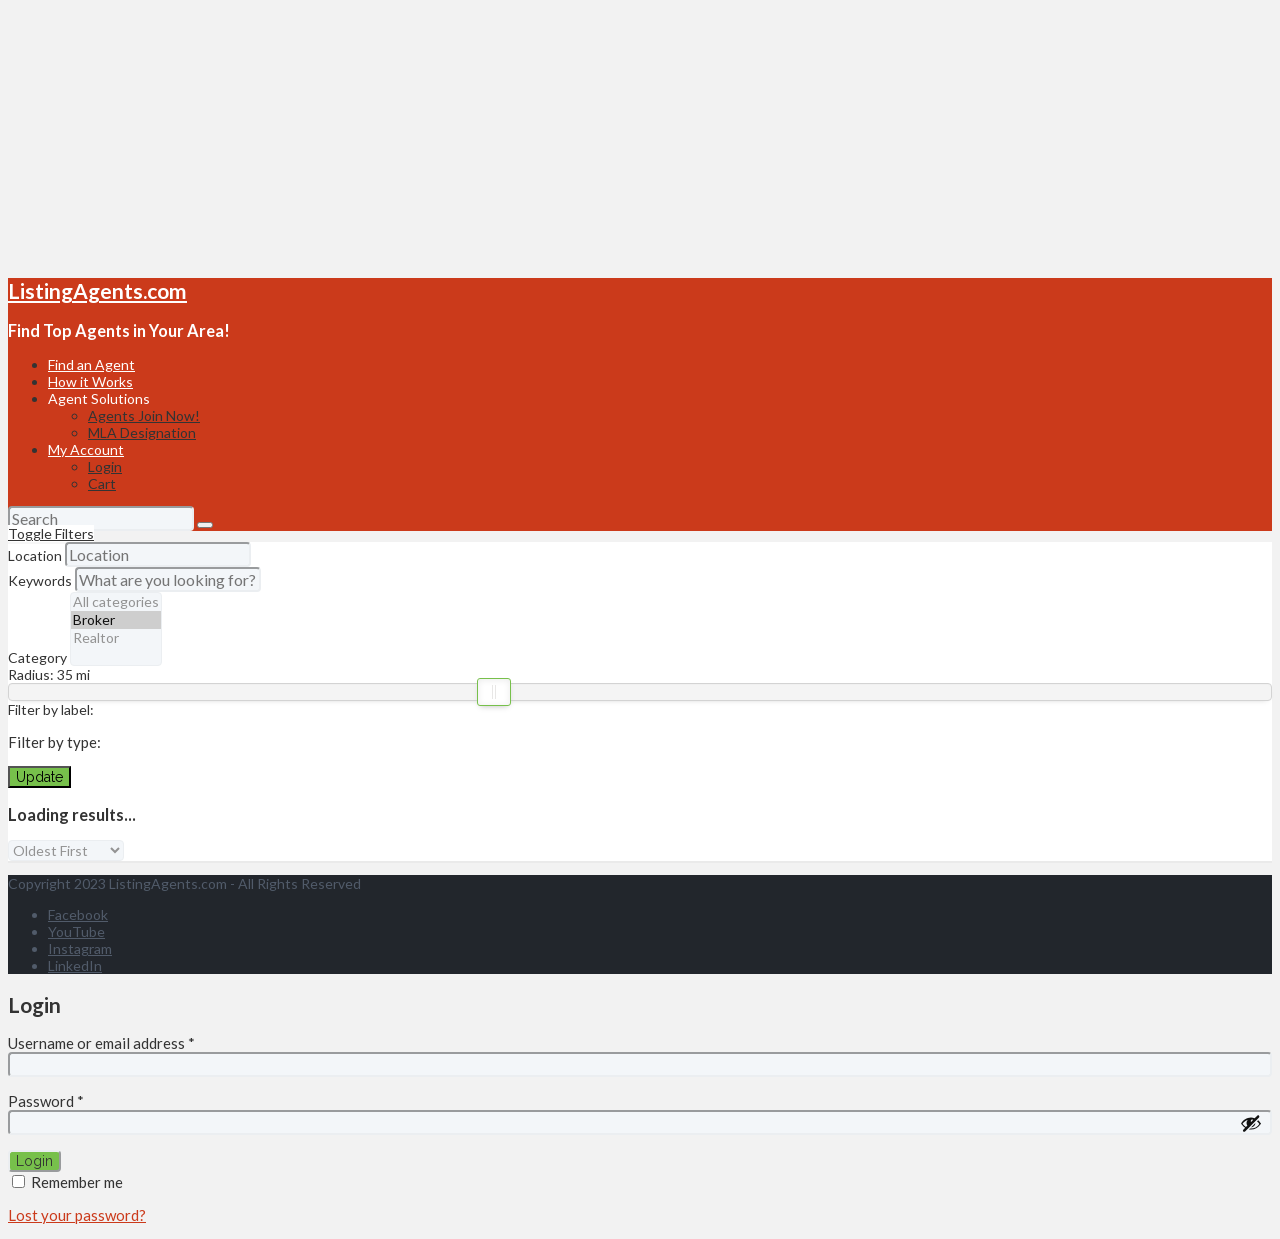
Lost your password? (77, 1215)
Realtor (116, 638)
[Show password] (1251, 1123)
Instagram (80, 948)
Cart (102, 483)
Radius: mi (49, 674)
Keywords (40, 580)
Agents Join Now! (144, 415)
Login (105, 466)
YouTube (76, 931)
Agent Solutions (99, 398)
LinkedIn (75, 965)
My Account (86, 449)
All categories (116, 602)
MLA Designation (142, 432)
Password (46, 1101)
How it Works (90, 381)
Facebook (78, 914)
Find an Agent (91, 364)
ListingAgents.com (97, 290)
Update (39, 777)
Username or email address (101, 1043)
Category (37, 657)
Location (35, 555)
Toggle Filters (51, 533)
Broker (116, 620)
